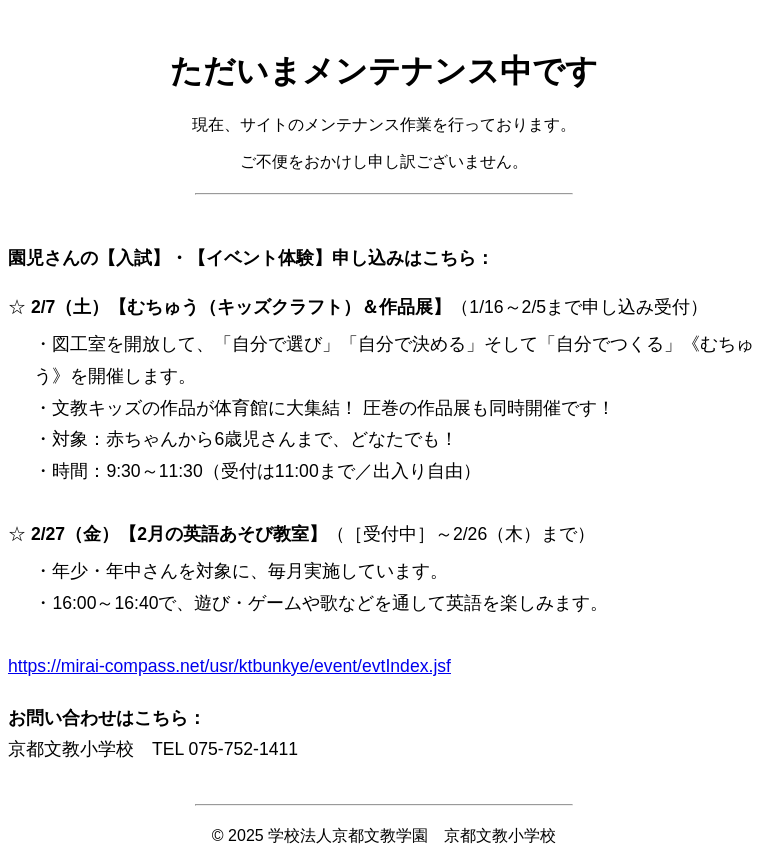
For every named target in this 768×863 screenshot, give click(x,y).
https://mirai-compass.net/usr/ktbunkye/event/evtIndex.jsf (229, 666)
